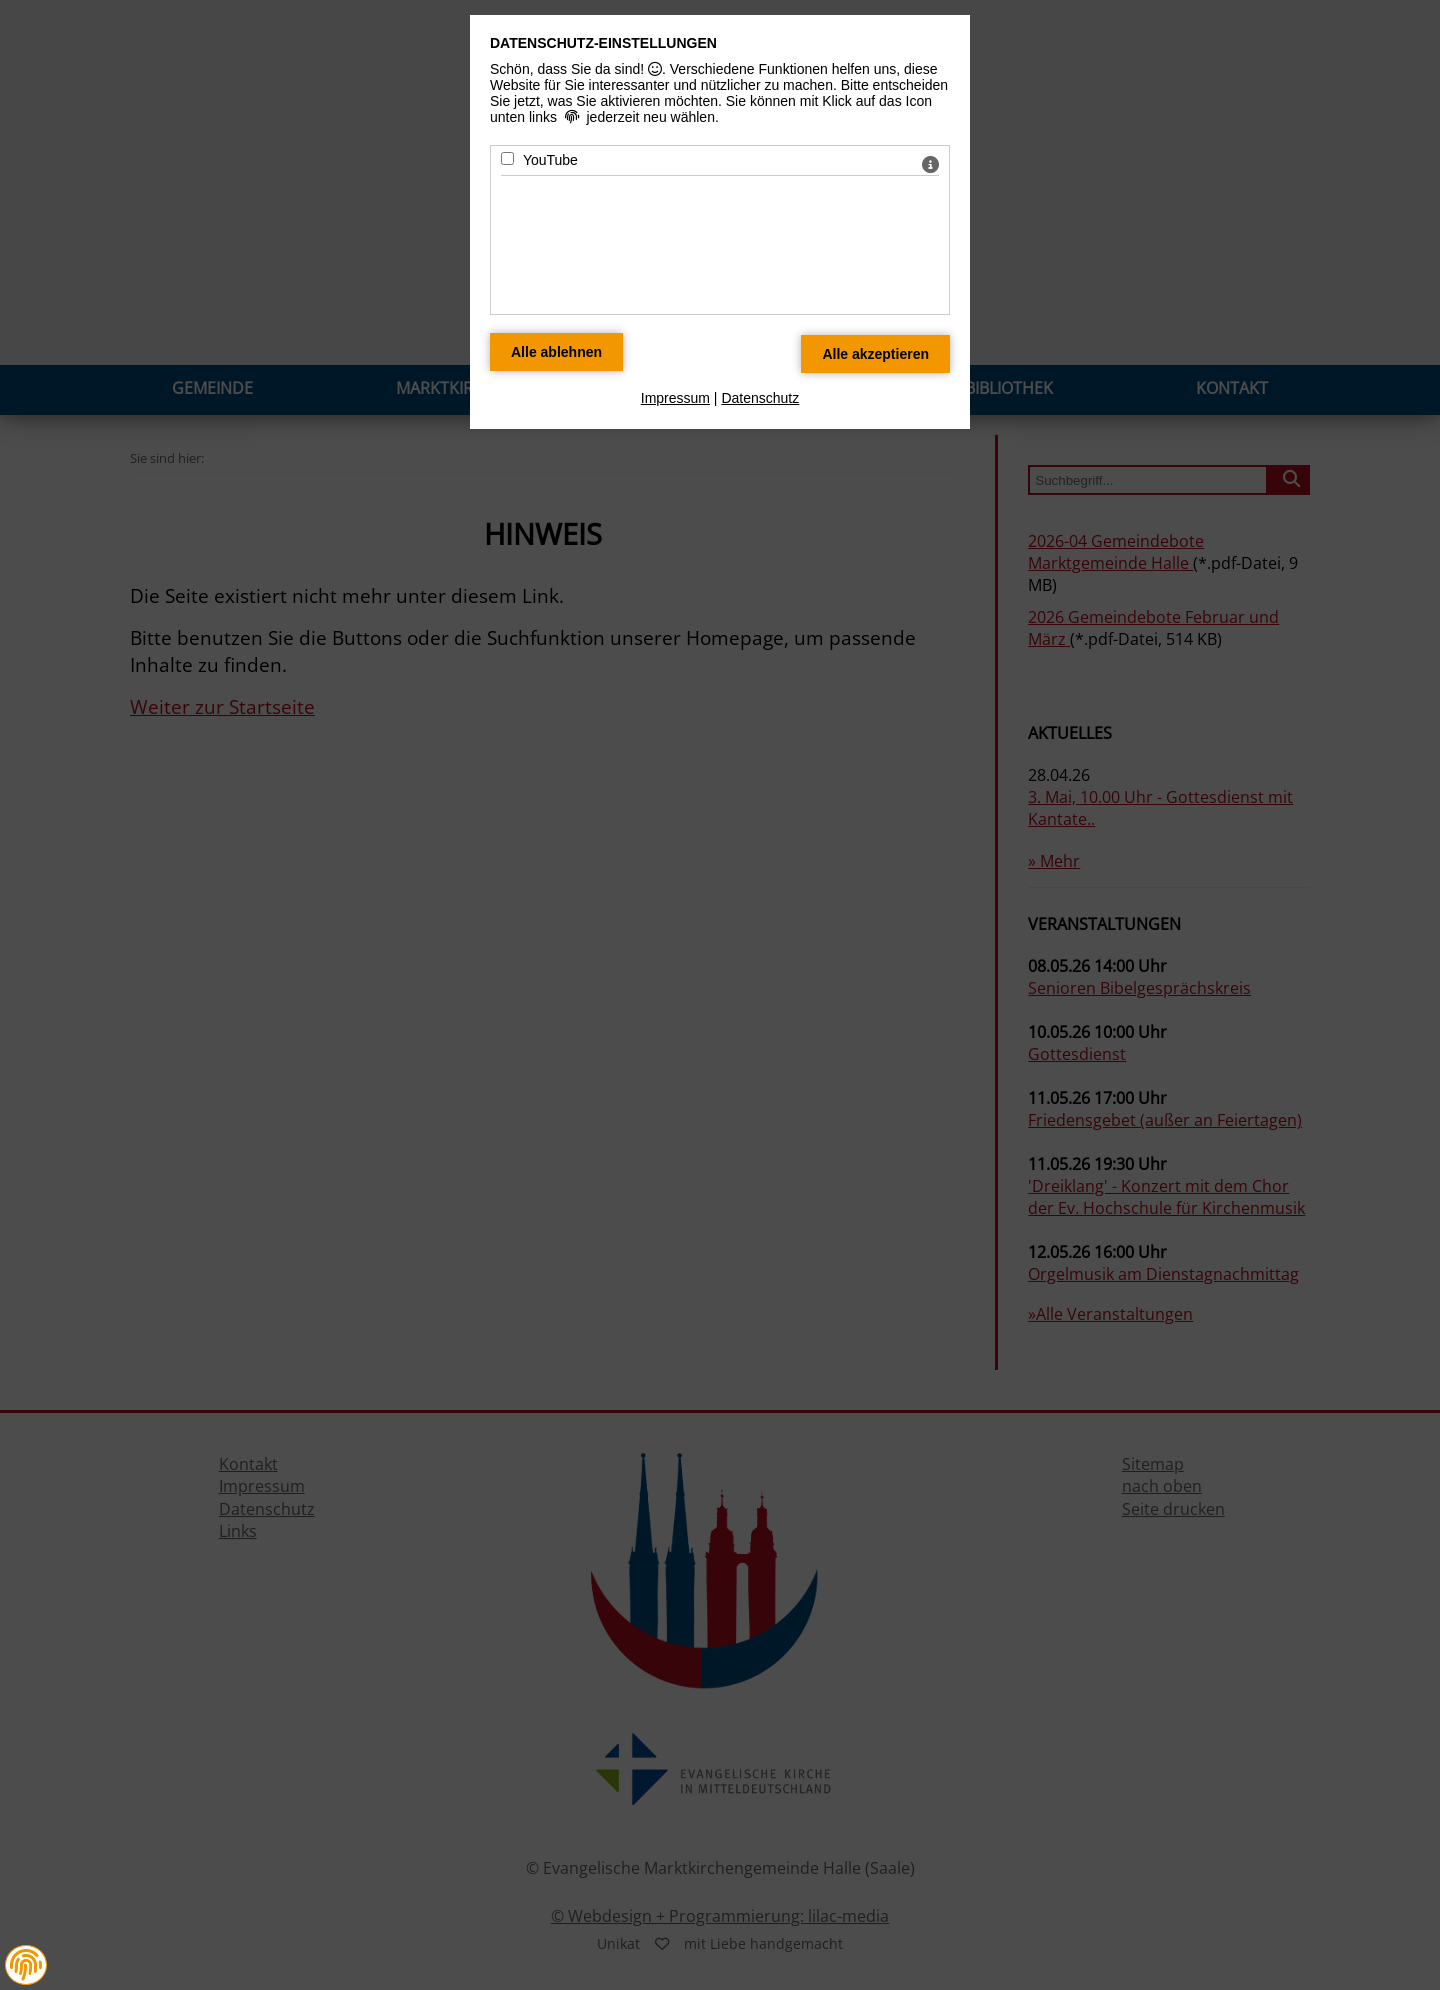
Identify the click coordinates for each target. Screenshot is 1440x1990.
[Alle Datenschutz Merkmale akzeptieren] (875, 354)
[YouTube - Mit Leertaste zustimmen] (507, 158)
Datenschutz (760, 398)
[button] (26, 1965)
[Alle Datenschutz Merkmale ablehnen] (556, 352)
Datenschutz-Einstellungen (603, 43)
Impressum (675, 398)
